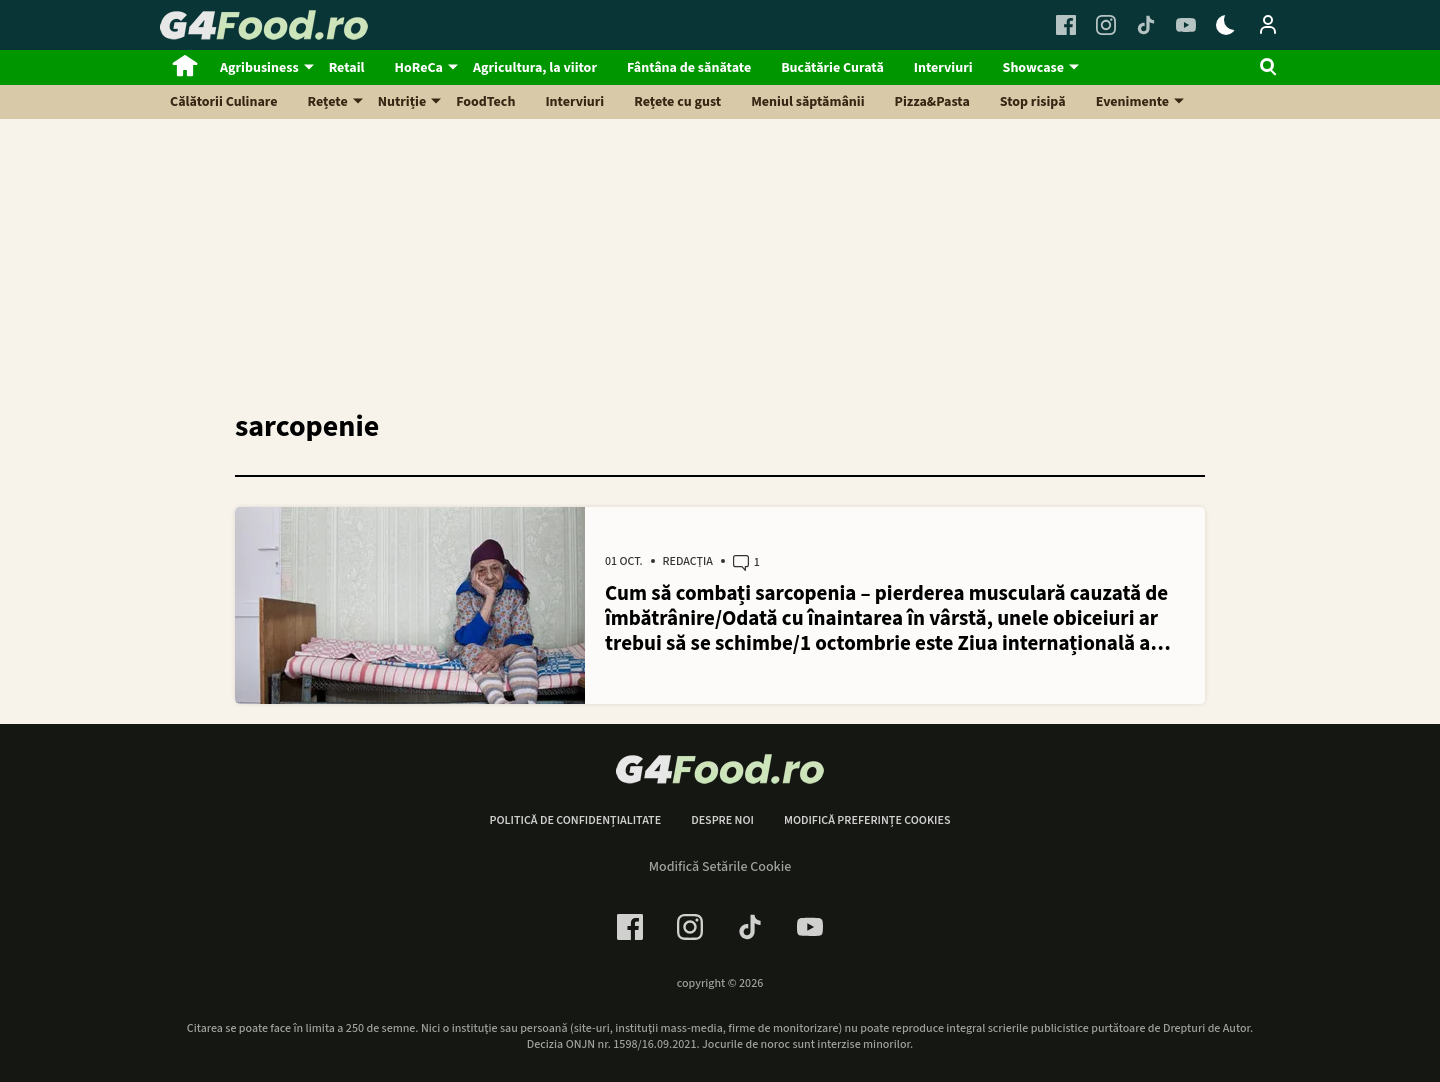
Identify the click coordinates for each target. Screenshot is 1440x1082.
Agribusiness (259, 68)
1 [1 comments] (746, 563)
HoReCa (419, 68)
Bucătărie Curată (832, 68)
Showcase (1033, 68)
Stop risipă (1033, 102)
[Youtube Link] (1186, 25)
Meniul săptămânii (807, 102)
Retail (347, 68)
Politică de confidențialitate (575, 821)
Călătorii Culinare (224, 102)
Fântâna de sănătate (689, 68)
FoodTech (485, 102)
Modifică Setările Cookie (720, 867)
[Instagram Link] (1106, 25)
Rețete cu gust (677, 102)
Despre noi (722, 821)
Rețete (328, 102)
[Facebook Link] (1066, 25)
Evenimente (1132, 102)
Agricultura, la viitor (535, 68)
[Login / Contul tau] (1268, 25)
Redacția (688, 562)
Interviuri (943, 68)
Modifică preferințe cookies (867, 821)
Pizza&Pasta (932, 102)
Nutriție (402, 102)
